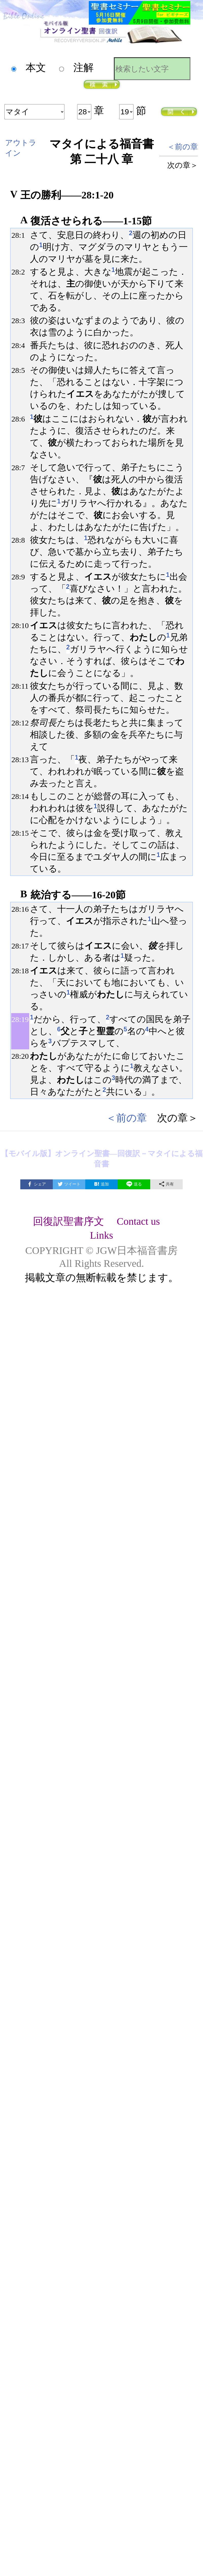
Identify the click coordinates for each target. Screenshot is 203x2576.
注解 (83, 67)
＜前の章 (182, 146)
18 (25, 970)
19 (25, 1019)
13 (25, 759)
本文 (36, 67)
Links (101, 1235)
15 (25, 833)
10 (25, 625)
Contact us (138, 1221)
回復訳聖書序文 (68, 1221)
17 (25, 946)
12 (25, 723)
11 (24, 686)
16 (25, 909)
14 (25, 796)
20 (25, 1056)
